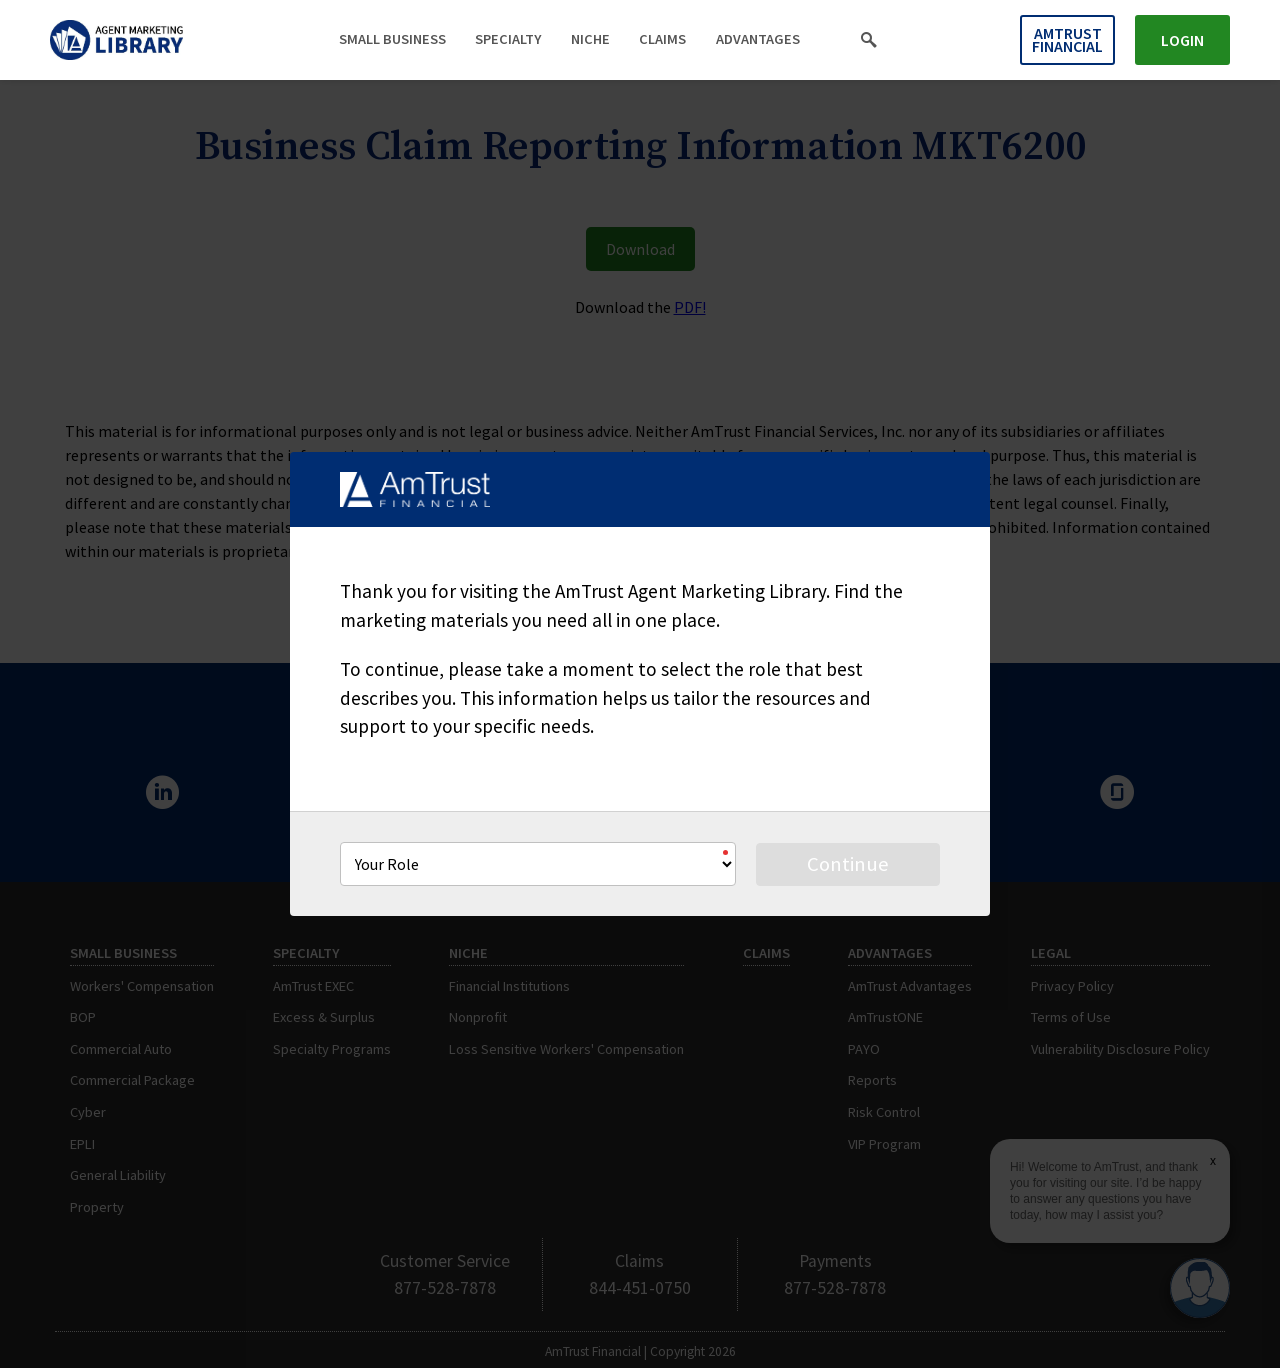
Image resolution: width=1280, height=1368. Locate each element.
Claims (662, 39)
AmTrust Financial (1067, 39)
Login (1182, 40)
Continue (848, 864)
